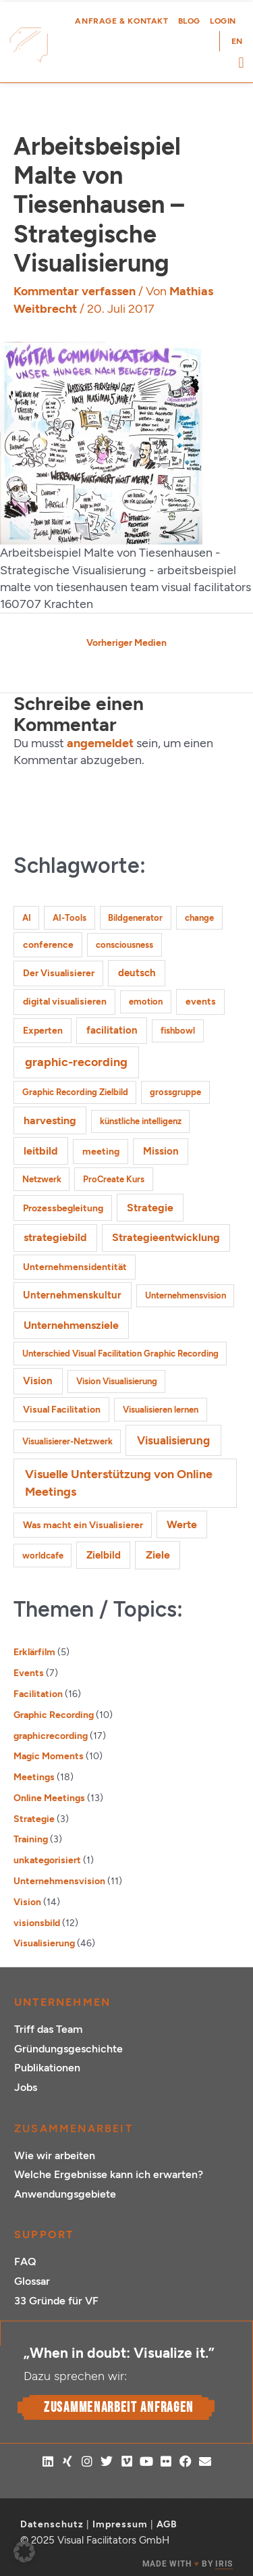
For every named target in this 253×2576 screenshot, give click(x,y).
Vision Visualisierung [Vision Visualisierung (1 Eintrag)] (116, 1381)
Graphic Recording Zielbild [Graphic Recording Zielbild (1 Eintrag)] (75, 1092)
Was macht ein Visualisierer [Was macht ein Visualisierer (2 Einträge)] (83, 1525)
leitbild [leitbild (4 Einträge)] (41, 1150)
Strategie (34, 1818)
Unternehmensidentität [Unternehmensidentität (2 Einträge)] (75, 1267)
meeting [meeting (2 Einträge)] (100, 1151)
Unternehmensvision (59, 1880)
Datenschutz (52, 2524)
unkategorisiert (47, 1859)
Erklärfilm (34, 1651)
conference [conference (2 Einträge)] (48, 945)
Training (30, 1839)
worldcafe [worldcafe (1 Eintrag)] (42, 1555)
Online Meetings (49, 1797)
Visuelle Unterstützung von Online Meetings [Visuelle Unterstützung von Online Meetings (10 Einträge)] (119, 1483)
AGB (167, 2524)
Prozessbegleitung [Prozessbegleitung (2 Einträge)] (63, 1208)
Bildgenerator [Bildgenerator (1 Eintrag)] (135, 918)
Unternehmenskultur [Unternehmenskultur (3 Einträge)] (72, 1295)
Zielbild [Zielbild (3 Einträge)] (103, 1555)
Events (28, 1672)
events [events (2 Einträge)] (201, 1001)
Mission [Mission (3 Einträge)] (161, 1151)
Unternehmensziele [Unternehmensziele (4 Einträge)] (71, 1325)
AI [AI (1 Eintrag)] (26, 918)
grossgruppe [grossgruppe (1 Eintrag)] (175, 1092)
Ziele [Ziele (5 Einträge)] (158, 1554)
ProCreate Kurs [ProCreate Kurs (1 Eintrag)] (113, 1179)
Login (223, 21)
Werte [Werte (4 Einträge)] (182, 1524)
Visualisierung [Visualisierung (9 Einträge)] (173, 1440)
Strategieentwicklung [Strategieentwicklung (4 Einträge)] (166, 1237)
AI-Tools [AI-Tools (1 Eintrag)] (69, 918)
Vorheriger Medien (126, 642)
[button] (241, 62)
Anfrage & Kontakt (121, 21)
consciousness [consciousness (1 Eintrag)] (124, 945)
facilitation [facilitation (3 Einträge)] (112, 1030)
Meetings (34, 1776)
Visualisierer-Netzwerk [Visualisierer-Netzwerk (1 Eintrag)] (67, 1441)
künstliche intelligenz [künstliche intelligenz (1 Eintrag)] (140, 1121)
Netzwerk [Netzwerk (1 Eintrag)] (41, 1179)
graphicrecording (50, 1735)
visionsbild (36, 1922)
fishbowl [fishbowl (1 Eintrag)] (178, 1031)
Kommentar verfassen (74, 291)
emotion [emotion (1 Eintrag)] (146, 1001)
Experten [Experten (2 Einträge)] (43, 1030)
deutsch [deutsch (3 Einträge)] (137, 973)
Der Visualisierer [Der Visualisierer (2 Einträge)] (58, 973)
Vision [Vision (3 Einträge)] (38, 1381)
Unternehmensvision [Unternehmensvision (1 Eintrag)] (185, 1295)
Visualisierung (44, 1943)
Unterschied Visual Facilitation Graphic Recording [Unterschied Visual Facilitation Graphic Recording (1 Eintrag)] (120, 1353)
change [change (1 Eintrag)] (199, 918)
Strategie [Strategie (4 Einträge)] (150, 1207)
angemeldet (100, 743)
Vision (27, 1901)
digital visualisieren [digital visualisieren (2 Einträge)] (65, 1001)
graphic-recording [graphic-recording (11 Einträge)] (76, 1062)
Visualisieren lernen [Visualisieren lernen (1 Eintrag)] (160, 1410)
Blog (189, 21)
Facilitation (38, 1693)
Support (44, 2234)
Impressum (120, 2524)
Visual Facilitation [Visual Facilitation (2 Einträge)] (62, 1409)
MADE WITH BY (187, 2564)
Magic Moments (48, 1755)
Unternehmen (62, 2002)
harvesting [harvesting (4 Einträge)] (50, 1120)
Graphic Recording (53, 1714)
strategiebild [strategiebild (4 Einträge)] (55, 1237)
